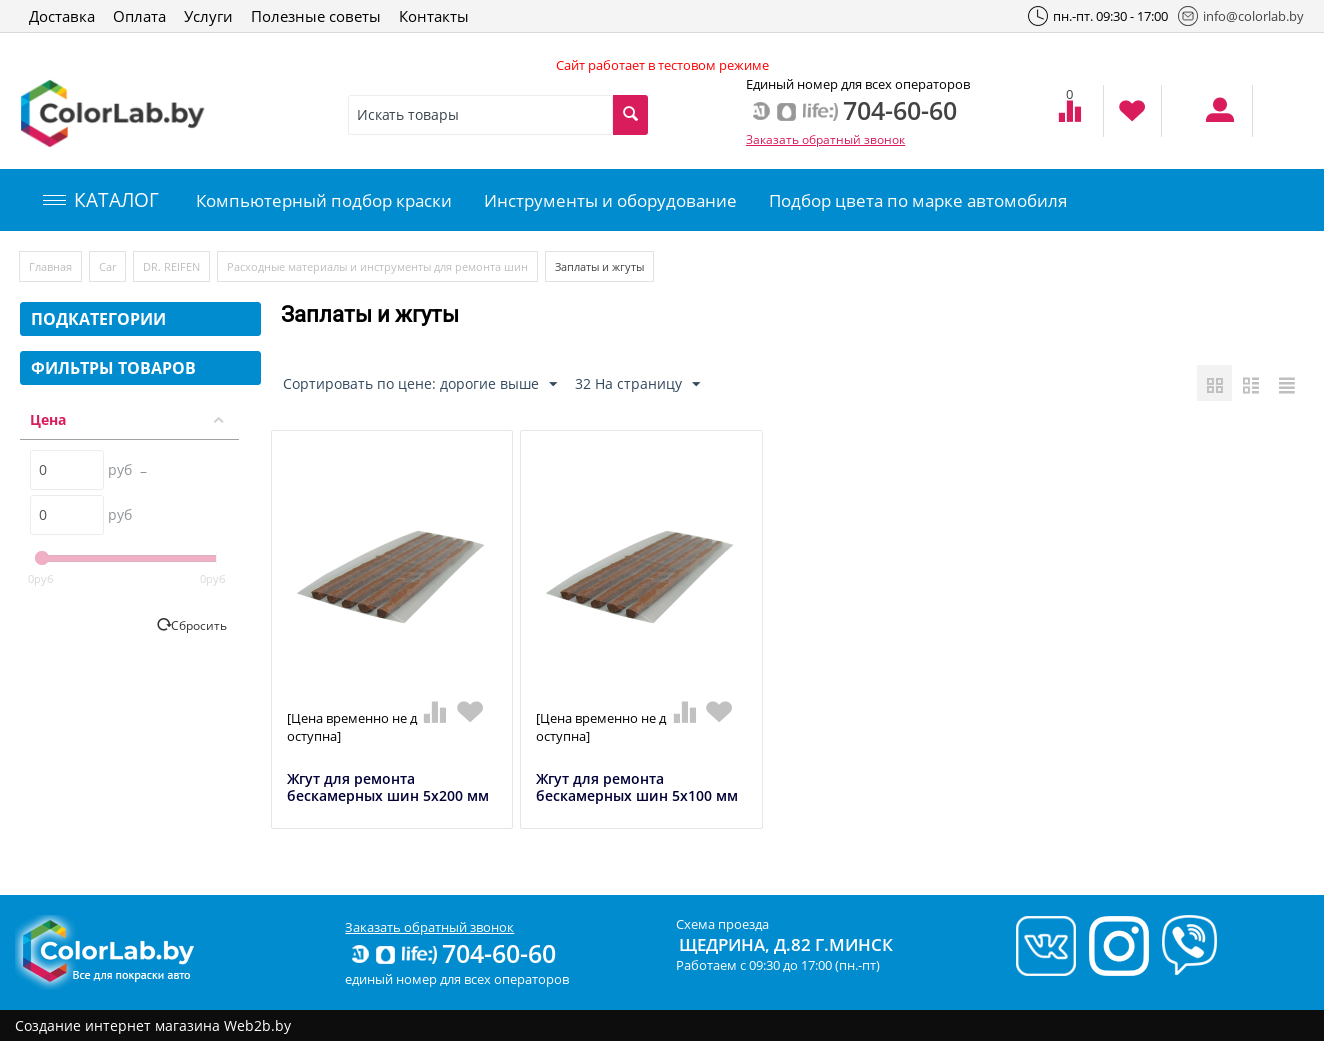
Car (107, 266)
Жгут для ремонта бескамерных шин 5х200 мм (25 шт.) (388, 796)
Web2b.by (257, 1025)
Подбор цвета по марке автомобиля (918, 200)
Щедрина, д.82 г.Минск (786, 944)
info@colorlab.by (1241, 16)
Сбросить (199, 625)
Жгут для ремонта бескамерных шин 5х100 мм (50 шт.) (637, 796)
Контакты (434, 16)
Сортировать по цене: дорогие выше (420, 384)
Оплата (139, 16)
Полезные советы (316, 16)
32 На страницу (637, 384)
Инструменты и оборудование (610, 200)
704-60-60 (452, 953)
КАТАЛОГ (101, 200)
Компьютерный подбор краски (324, 200)
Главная (50, 266)
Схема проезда (722, 924)
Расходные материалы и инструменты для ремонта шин (377, 266)
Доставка (62, 16)
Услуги (208, 16)
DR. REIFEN (171, 266)
